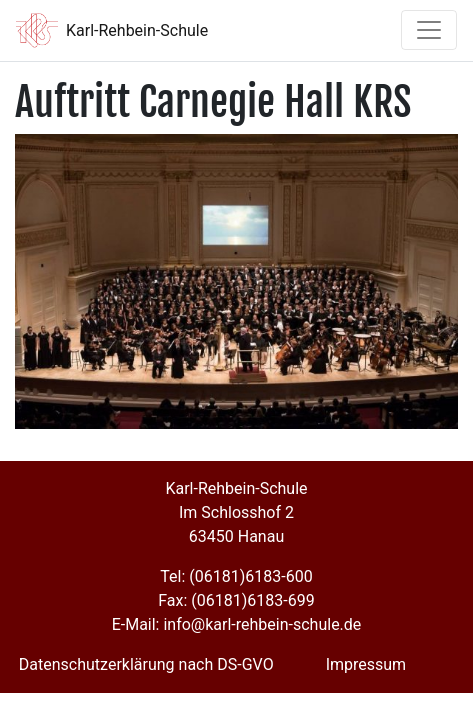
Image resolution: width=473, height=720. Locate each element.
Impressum (366, 664)
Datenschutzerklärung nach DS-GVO (146, 664)
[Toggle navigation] (429, 30)
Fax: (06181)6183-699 (236, 600)
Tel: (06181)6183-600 (236, 576)
